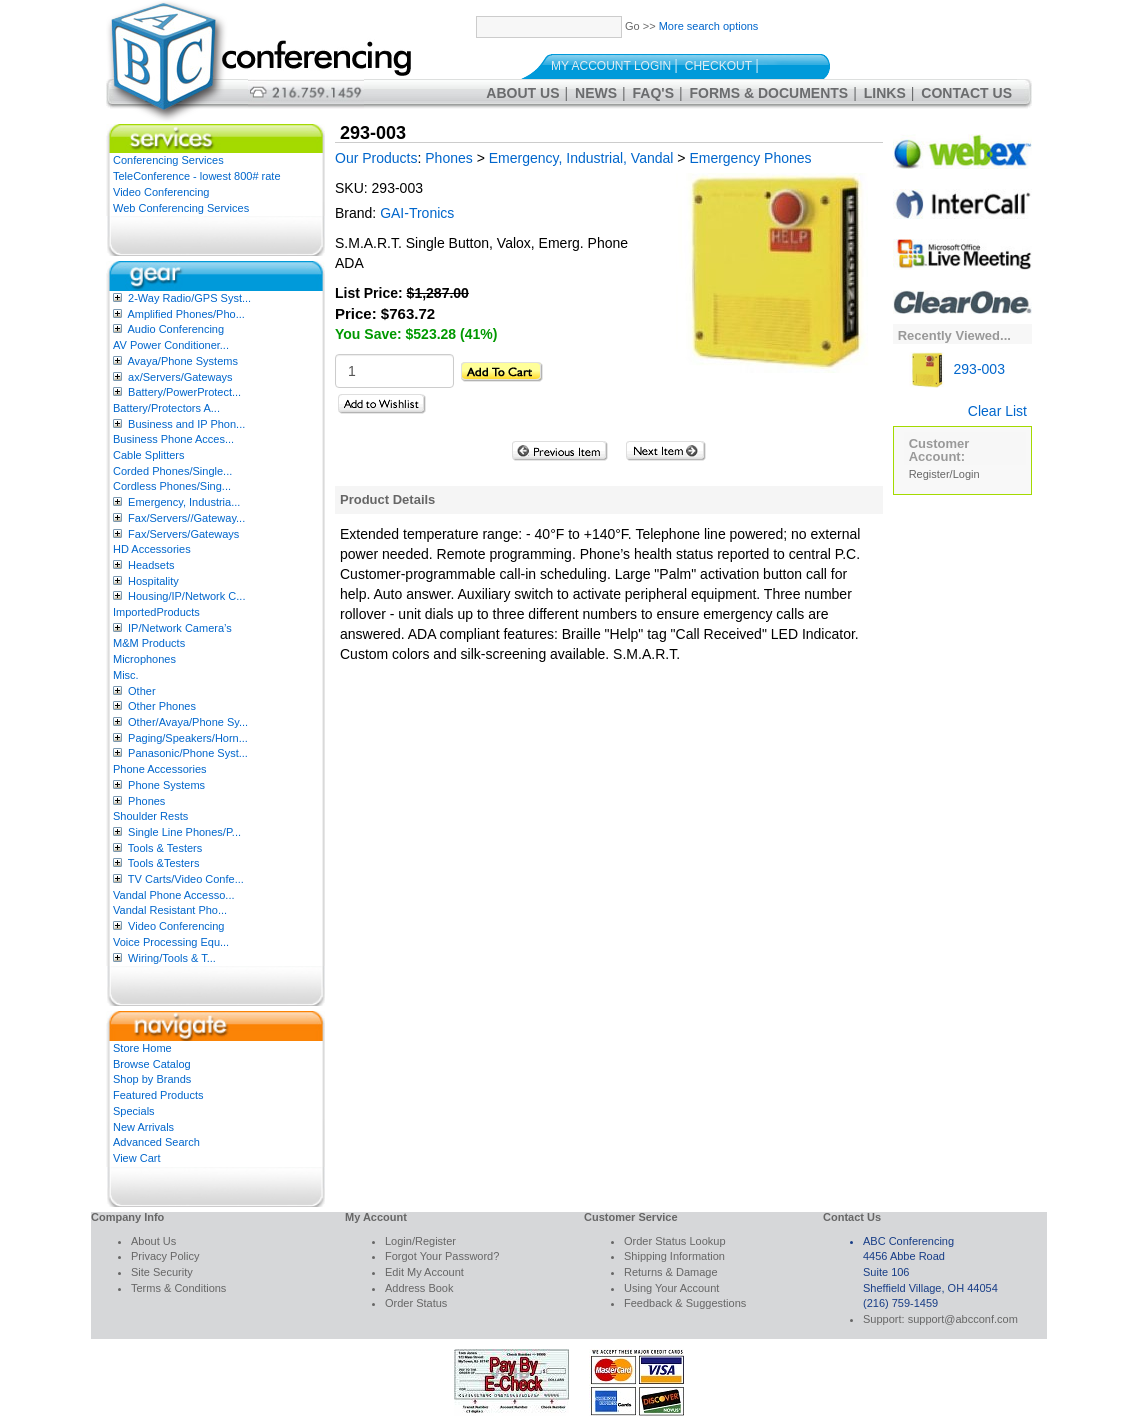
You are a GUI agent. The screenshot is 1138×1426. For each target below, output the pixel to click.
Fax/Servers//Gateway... (186, 518)
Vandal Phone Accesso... (174, 895)
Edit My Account (424, 1272)
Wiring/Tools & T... (172, 958)
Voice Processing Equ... (171, 942)
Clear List (997, 411)
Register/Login (944, 474)
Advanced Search (156, 1142)
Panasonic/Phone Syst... (188, 753)
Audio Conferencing (175, 329)
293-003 (957, 369)
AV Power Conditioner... (171, 345)
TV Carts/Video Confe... (186, 879)
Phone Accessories (160, 769)
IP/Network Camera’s (180, 628)
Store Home (142, 1048)
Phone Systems (166, 785)
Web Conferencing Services (181, 208)
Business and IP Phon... (186, 424)
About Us (522, 93)
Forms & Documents (769, 93)
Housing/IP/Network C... (186, 596)
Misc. (126, 675)
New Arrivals (143, 1127)
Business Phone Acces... (173, 439)
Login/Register (420, 1241)
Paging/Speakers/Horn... (188, 738)
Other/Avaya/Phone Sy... (188, 722)
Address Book (419, 1288)
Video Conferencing (161, 192)
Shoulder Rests (150, 816)
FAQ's (653, 93)
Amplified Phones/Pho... (185, 314)
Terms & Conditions (178, 1288)
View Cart (136, 1158)
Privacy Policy (165, 1256)
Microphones (144, 659)
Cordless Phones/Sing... (172, 486)
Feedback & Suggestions (685, 1303)
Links (885, 93)
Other (142, 691)
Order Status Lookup (675, 1241)
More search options (709, 26)
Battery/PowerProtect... (184, 392)
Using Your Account (671, 1288)
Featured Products (158, 1095)
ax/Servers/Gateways (180, 377)
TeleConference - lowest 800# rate (197, 176)
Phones (146, 801)
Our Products (376, 158)
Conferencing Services (168, 160)
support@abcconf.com (963, 1319)
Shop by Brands (152, 1079)
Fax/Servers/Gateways (183, 534)
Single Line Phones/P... (184, 832)
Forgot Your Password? (442, 1256)
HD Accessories (152, 549)
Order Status (416, 1303)
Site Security (162, 1272)
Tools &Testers (164, 863)
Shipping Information (674, 1256)
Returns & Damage (671, 1272)
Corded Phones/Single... (172, 471)
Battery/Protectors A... (166, 408)
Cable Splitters (149, 455)
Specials (134, 1111)
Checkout (718, 66)
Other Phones (162, 706)
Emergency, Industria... (184, 502)
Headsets (151, 565)
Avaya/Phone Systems (182, 361)
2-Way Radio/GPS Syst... (189, 298)
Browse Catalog (152, 1064)
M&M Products (149, 643)
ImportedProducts (156, 612)
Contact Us (966, 93)
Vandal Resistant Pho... (170, 910)
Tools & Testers (165, 848)
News (596, 93)
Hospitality (153, 581)
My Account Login (611, 66)
